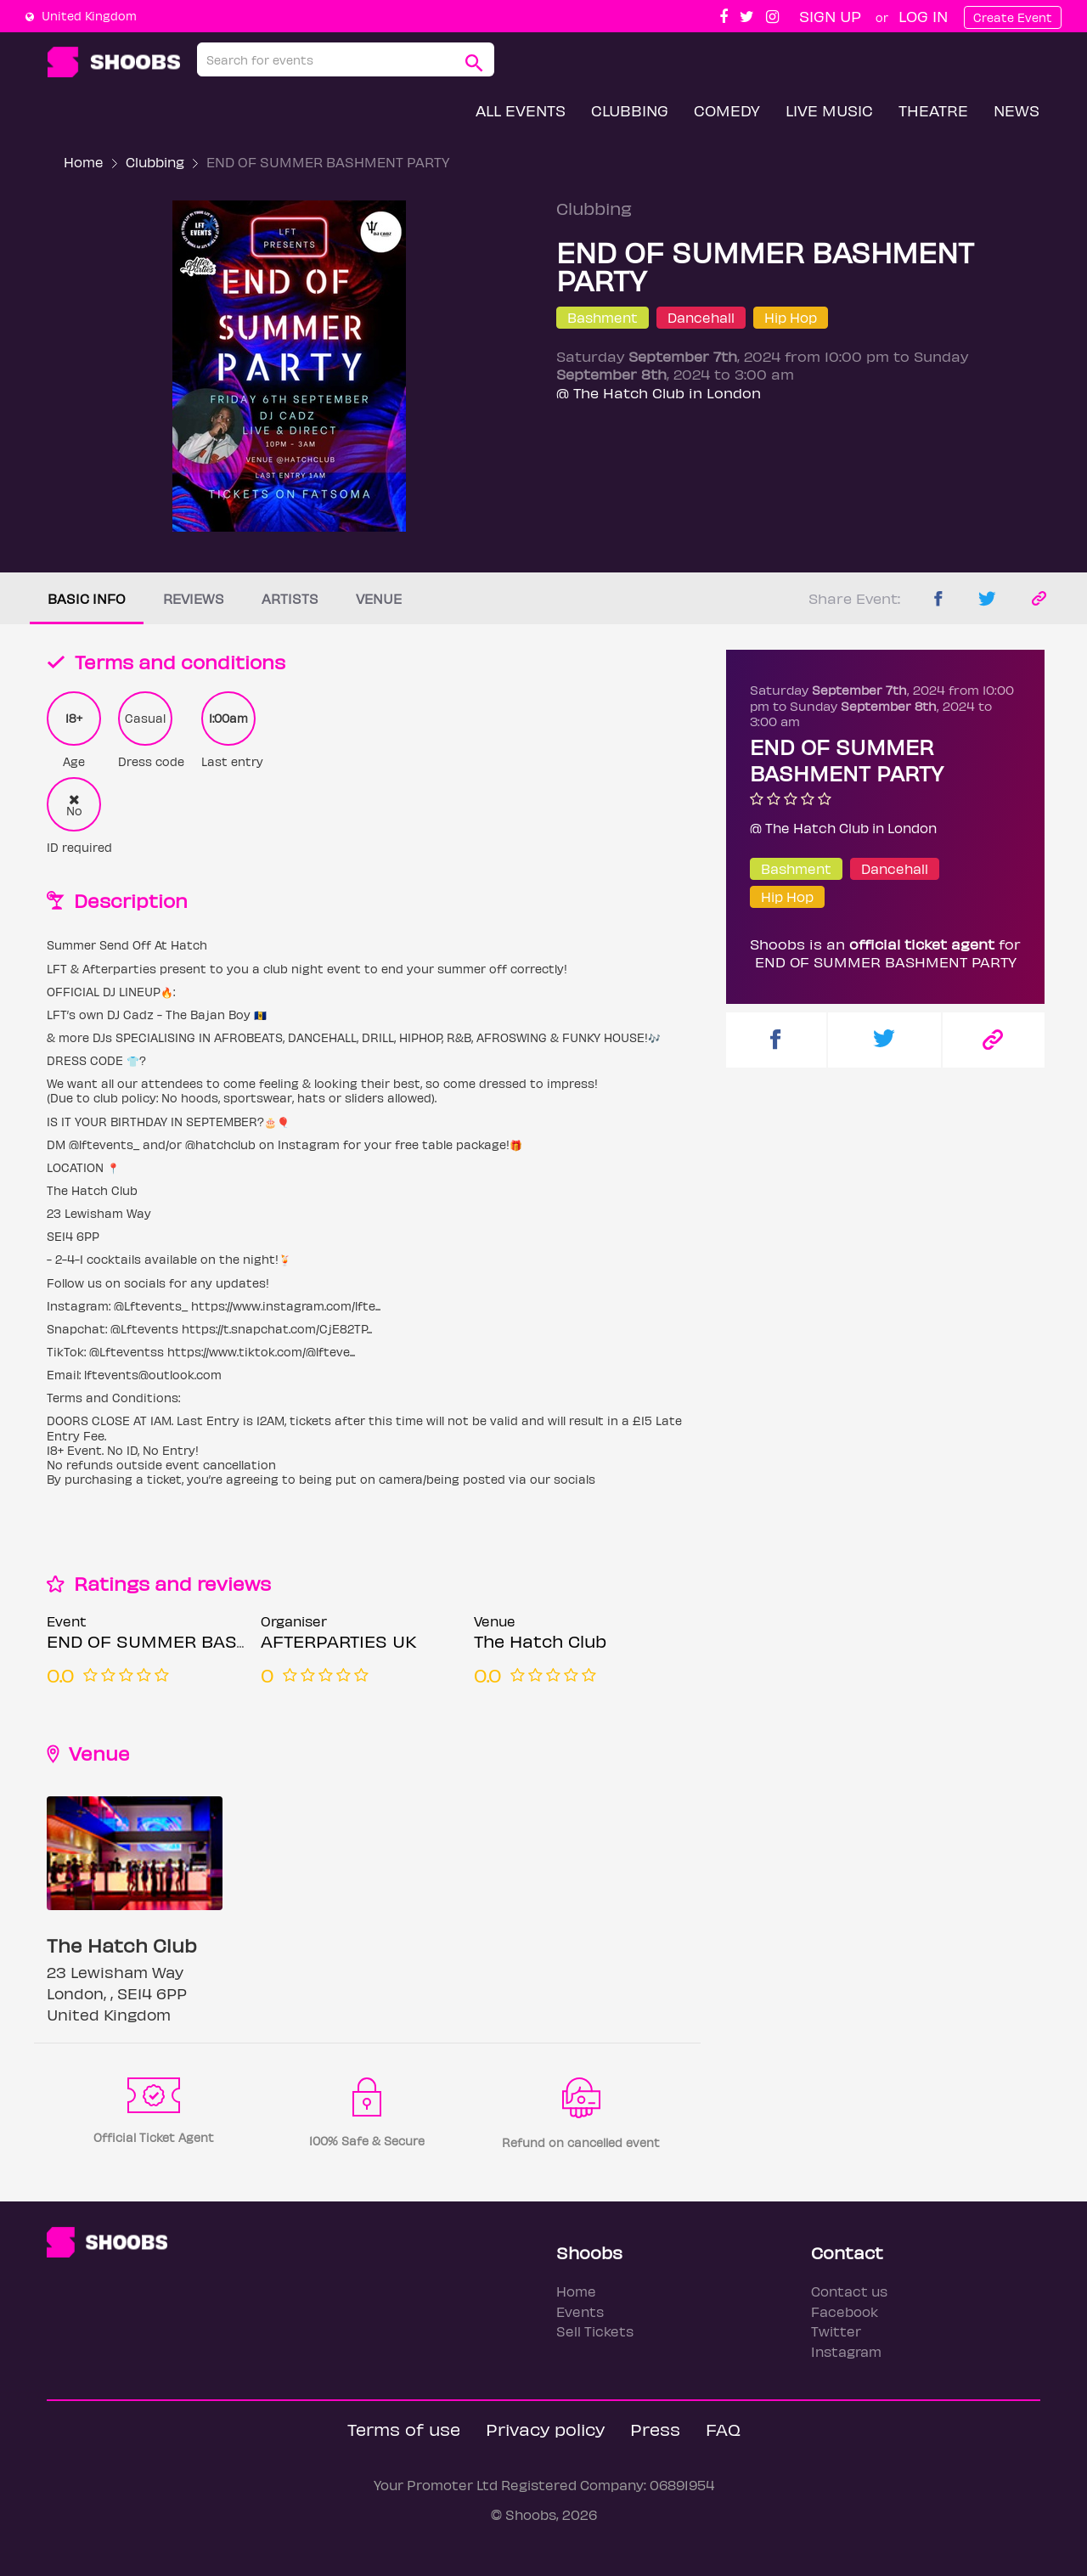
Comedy (727, 110)
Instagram (846, 2351)
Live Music (829, 110)
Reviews (193, 598)
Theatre (933, 110)
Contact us (849, 2291)
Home (84, 162)
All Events (521, 110)
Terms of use (403, 2428)
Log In (923, 16)
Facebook (844, 2311)
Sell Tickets (595, 2331)
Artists (290, 598)
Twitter (836, 2331)
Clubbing (629, 110)
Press (655, 2428)
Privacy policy (545, 2428)
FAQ (723, 2428)
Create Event (1012, 17)
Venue (379, 598)
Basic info (87, 598)
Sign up (830, 16)
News (1016, 110)
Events (580, 2311)
